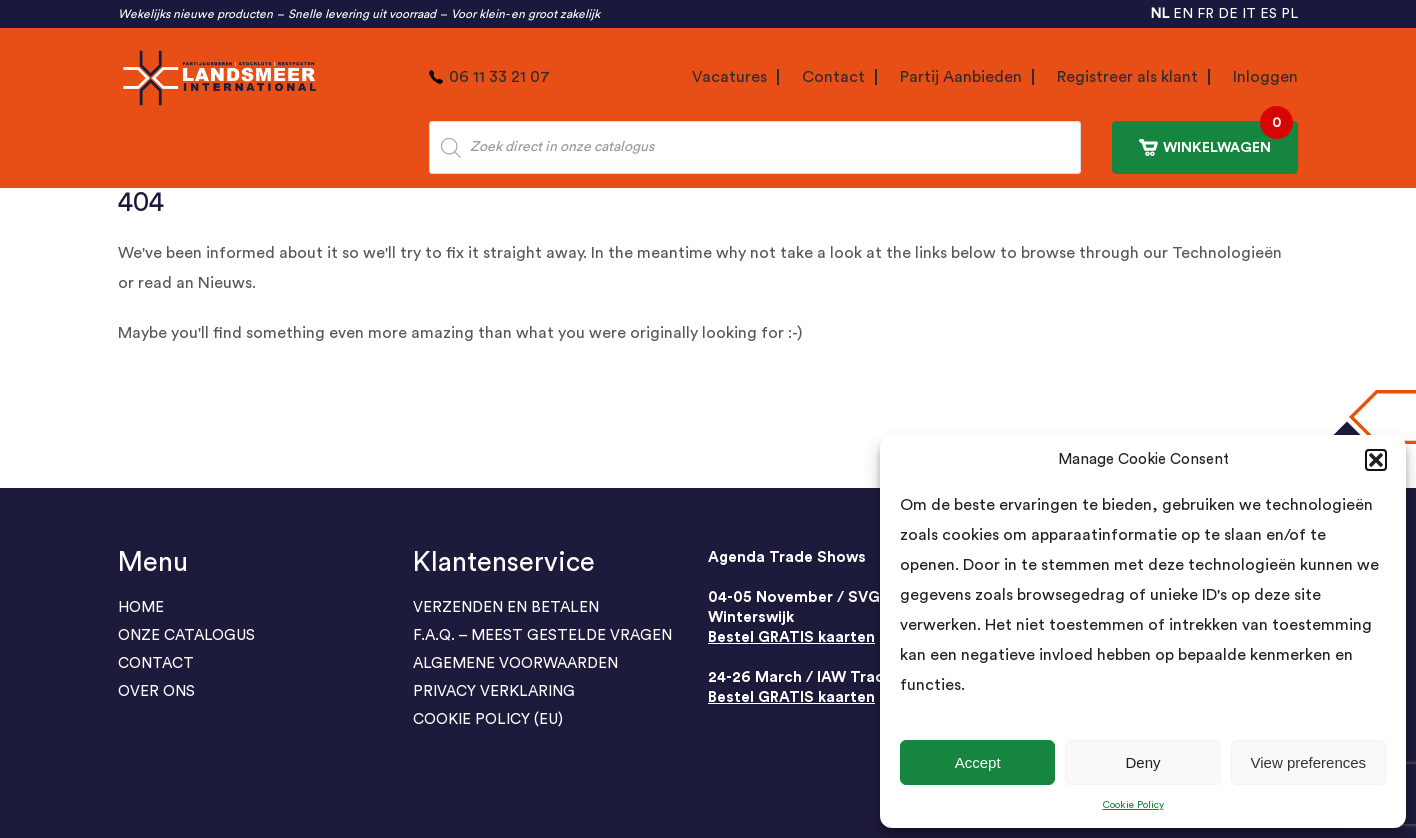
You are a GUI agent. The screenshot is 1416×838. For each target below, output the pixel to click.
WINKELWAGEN (1216, 138)
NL (1159, 14)
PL (1289, 14)
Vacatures (729, 77)
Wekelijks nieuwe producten (195, 14)
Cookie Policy (1133, 805)
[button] (1376, 460)
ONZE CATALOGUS (186, 635)
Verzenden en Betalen (506, 607)
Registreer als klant (1127, 77)
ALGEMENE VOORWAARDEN (515, 663)
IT (1249, 14)
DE (1228, 14)
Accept (978, 762)
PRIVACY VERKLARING (494, 691)
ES (1268, 14)
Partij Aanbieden (961, 77)
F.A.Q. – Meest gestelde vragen (542, 635)
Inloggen (1265, 77)
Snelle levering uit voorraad (362, 14)
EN (1183, 14)
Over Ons (156, 691)
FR (1205, 14)
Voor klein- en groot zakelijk (525, 14)
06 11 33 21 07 (499, 77)
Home (141, 607)
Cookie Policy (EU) (488, 719)
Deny (1142, 762)
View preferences (1309, 762)
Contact (833, 77)
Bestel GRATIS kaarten (791, 637)
